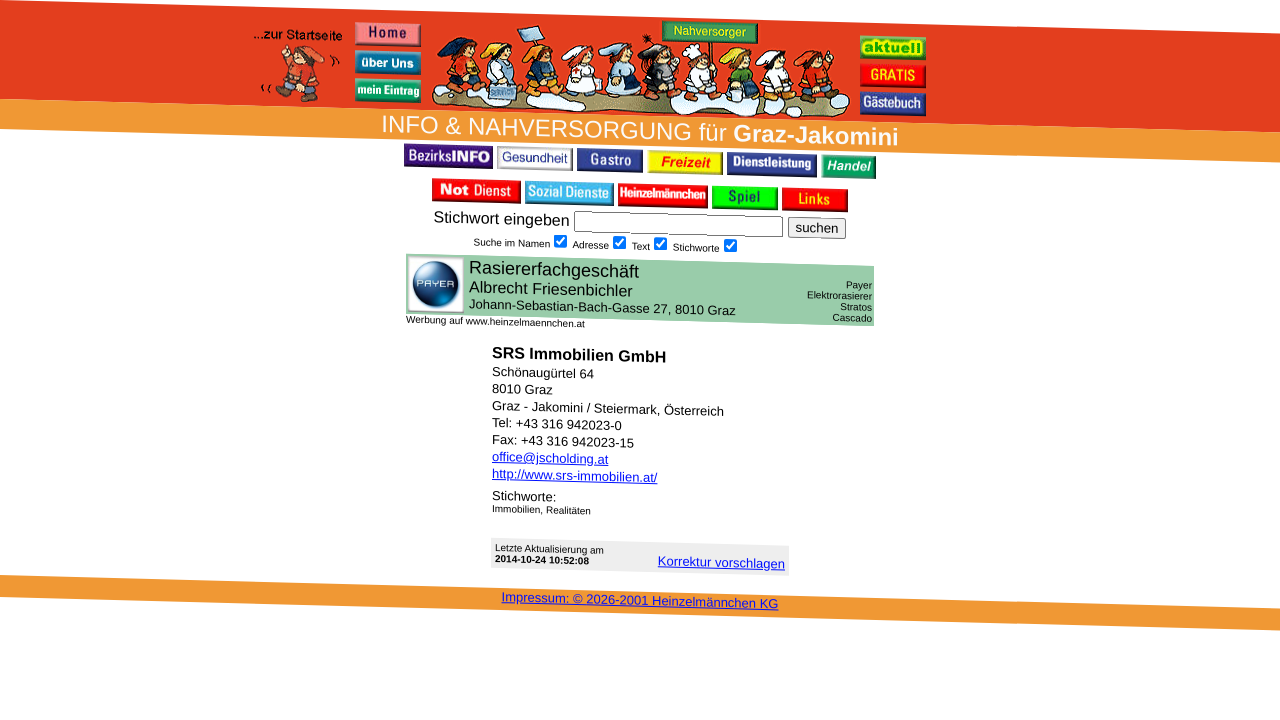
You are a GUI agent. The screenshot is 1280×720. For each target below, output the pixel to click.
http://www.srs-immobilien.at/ (574, 475)
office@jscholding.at (550, 458)
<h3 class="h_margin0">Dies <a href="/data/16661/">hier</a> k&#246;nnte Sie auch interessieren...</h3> (640, 290)
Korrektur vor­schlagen (721, 562)
